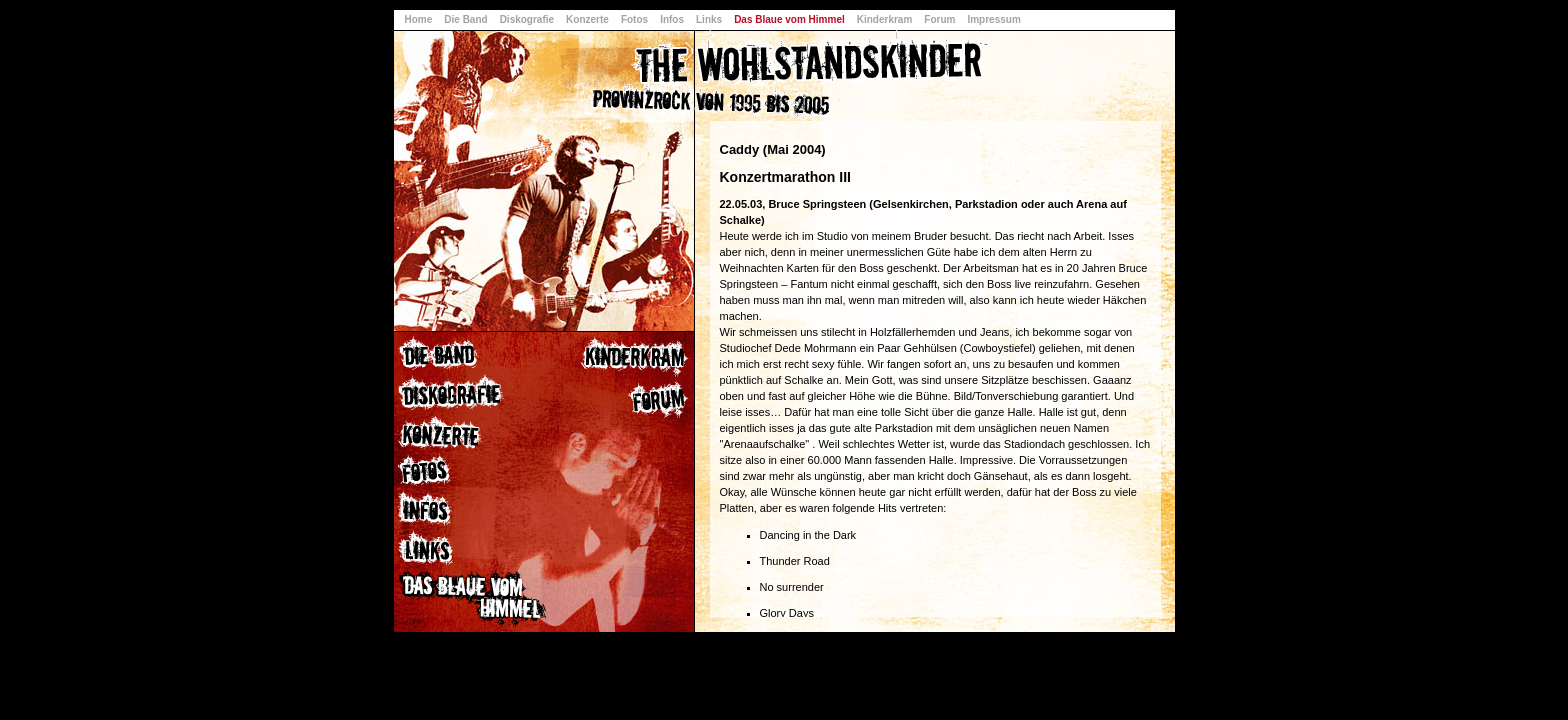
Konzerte (587, 19)
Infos (672, 19)
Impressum (993, 19)
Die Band (465, 19)
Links (709, 19)
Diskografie (527, 19)
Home (419, 19)
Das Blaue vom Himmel (789, 19)
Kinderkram (885, 19)
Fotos (634, 19)
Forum (939, 19)
